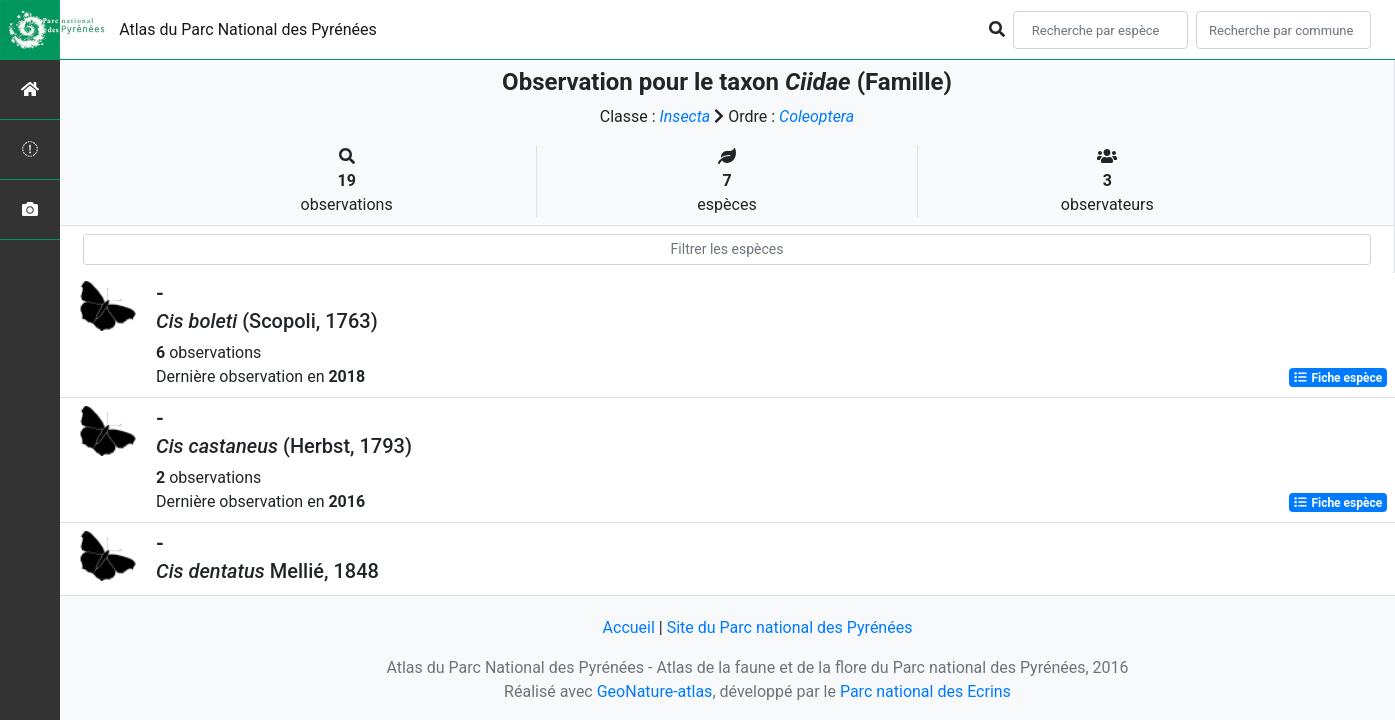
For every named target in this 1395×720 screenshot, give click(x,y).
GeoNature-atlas (655, 691)
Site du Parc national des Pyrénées (790, 627)
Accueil (629, 627)
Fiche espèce (1337, 378)
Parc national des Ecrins (925, 691)
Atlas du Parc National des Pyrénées (248, 29)
